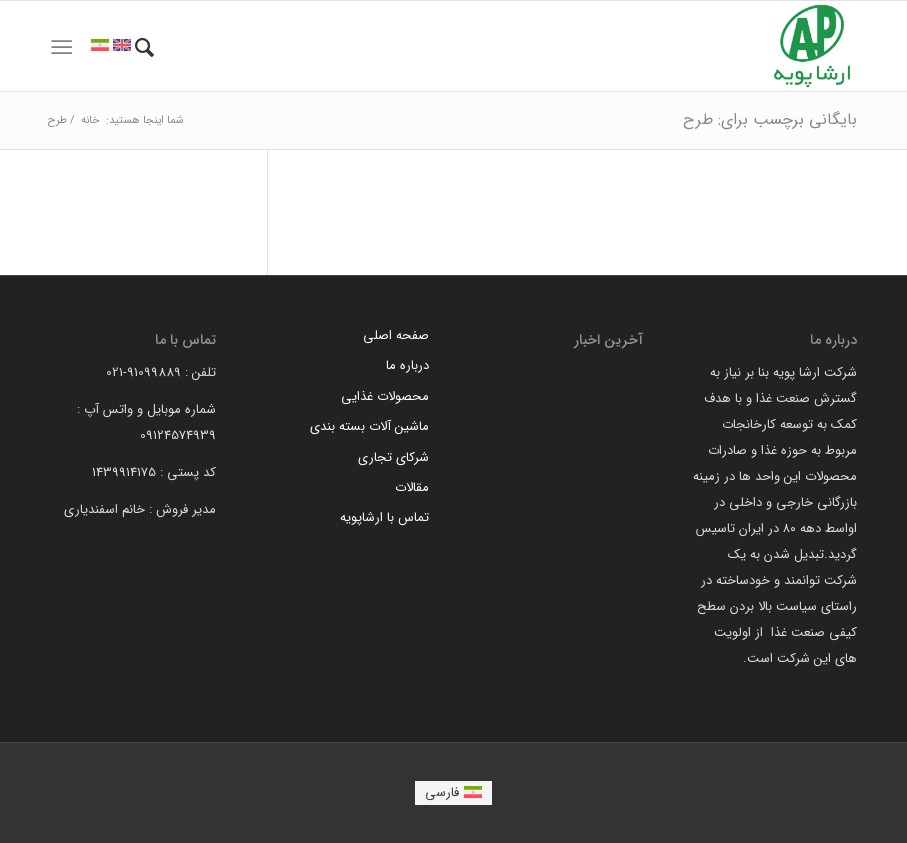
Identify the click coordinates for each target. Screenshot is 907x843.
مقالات (412, 487)
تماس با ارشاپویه (384, 517)
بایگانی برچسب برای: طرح (770, 119)
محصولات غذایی (385, 396)
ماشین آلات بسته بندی (369, 426)
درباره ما (407, 365)
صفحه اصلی (396, 335)
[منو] (61, 48)
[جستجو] (144, 48)
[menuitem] (144, 48)
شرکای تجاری (393, 457)
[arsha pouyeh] (812, 46)
